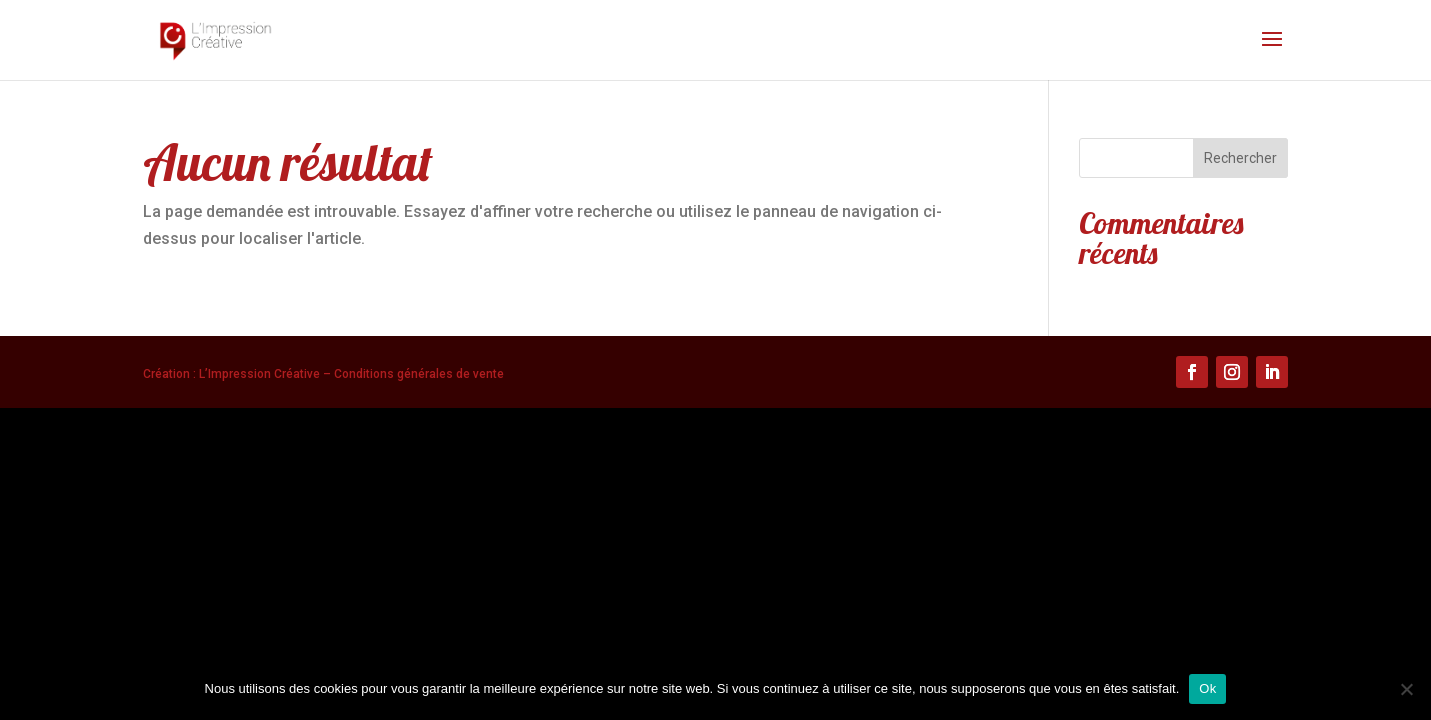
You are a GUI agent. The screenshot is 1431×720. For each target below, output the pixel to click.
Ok (1207, 688)
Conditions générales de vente (419, 374)
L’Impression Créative (259, 374)
